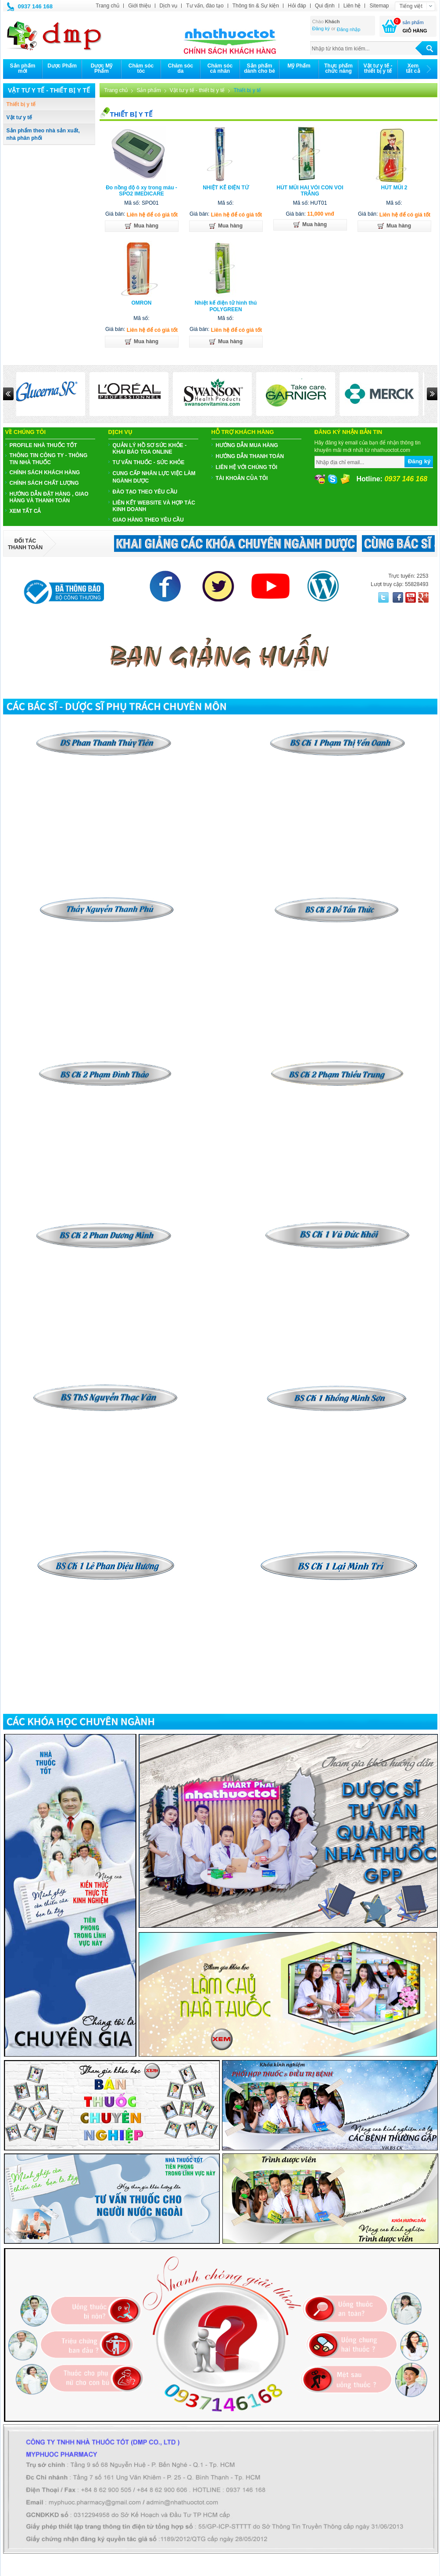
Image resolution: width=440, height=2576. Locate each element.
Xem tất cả (25, 511)
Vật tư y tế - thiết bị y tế (197, 90)
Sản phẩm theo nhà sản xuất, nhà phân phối (43, 134)
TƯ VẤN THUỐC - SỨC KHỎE (149, 462)
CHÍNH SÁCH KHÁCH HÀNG (45, 472)
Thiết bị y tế (21, 104)
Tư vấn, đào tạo (204, 6)
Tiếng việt (411, 6)
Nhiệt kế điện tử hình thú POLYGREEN (226, 306)
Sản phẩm (148, 90)
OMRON (142, 303)
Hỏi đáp (297, 6)
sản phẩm (413, 22)
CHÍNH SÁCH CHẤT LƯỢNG (44, 483)
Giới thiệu (139, 6)
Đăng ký (321, 28)
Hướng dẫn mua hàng (247, 445)
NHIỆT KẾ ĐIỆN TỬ (226, 188)
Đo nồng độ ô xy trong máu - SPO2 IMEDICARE (141, 191)
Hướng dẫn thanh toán (250, 456)
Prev (8, 393)
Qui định (325, 6)
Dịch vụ (169, 6)
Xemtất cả (413, 68)
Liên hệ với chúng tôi (247, 467)
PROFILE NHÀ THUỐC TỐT (43, 445)
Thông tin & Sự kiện (256, 6)
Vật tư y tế (19, 117)
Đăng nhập (349, 29)
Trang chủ (107, 6)
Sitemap (379, 6)
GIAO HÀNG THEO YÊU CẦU (148, 520)
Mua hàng (141, 226)
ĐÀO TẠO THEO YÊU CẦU (145, 492)
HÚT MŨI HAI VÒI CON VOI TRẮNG (309, 191)
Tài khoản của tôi (242, 478)
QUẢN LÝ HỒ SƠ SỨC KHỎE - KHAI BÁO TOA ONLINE (150, 448)
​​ (337, 900)
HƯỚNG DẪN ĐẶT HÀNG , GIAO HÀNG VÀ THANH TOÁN (49, 497)
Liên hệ (352, 6)
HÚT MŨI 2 (394, 188)
